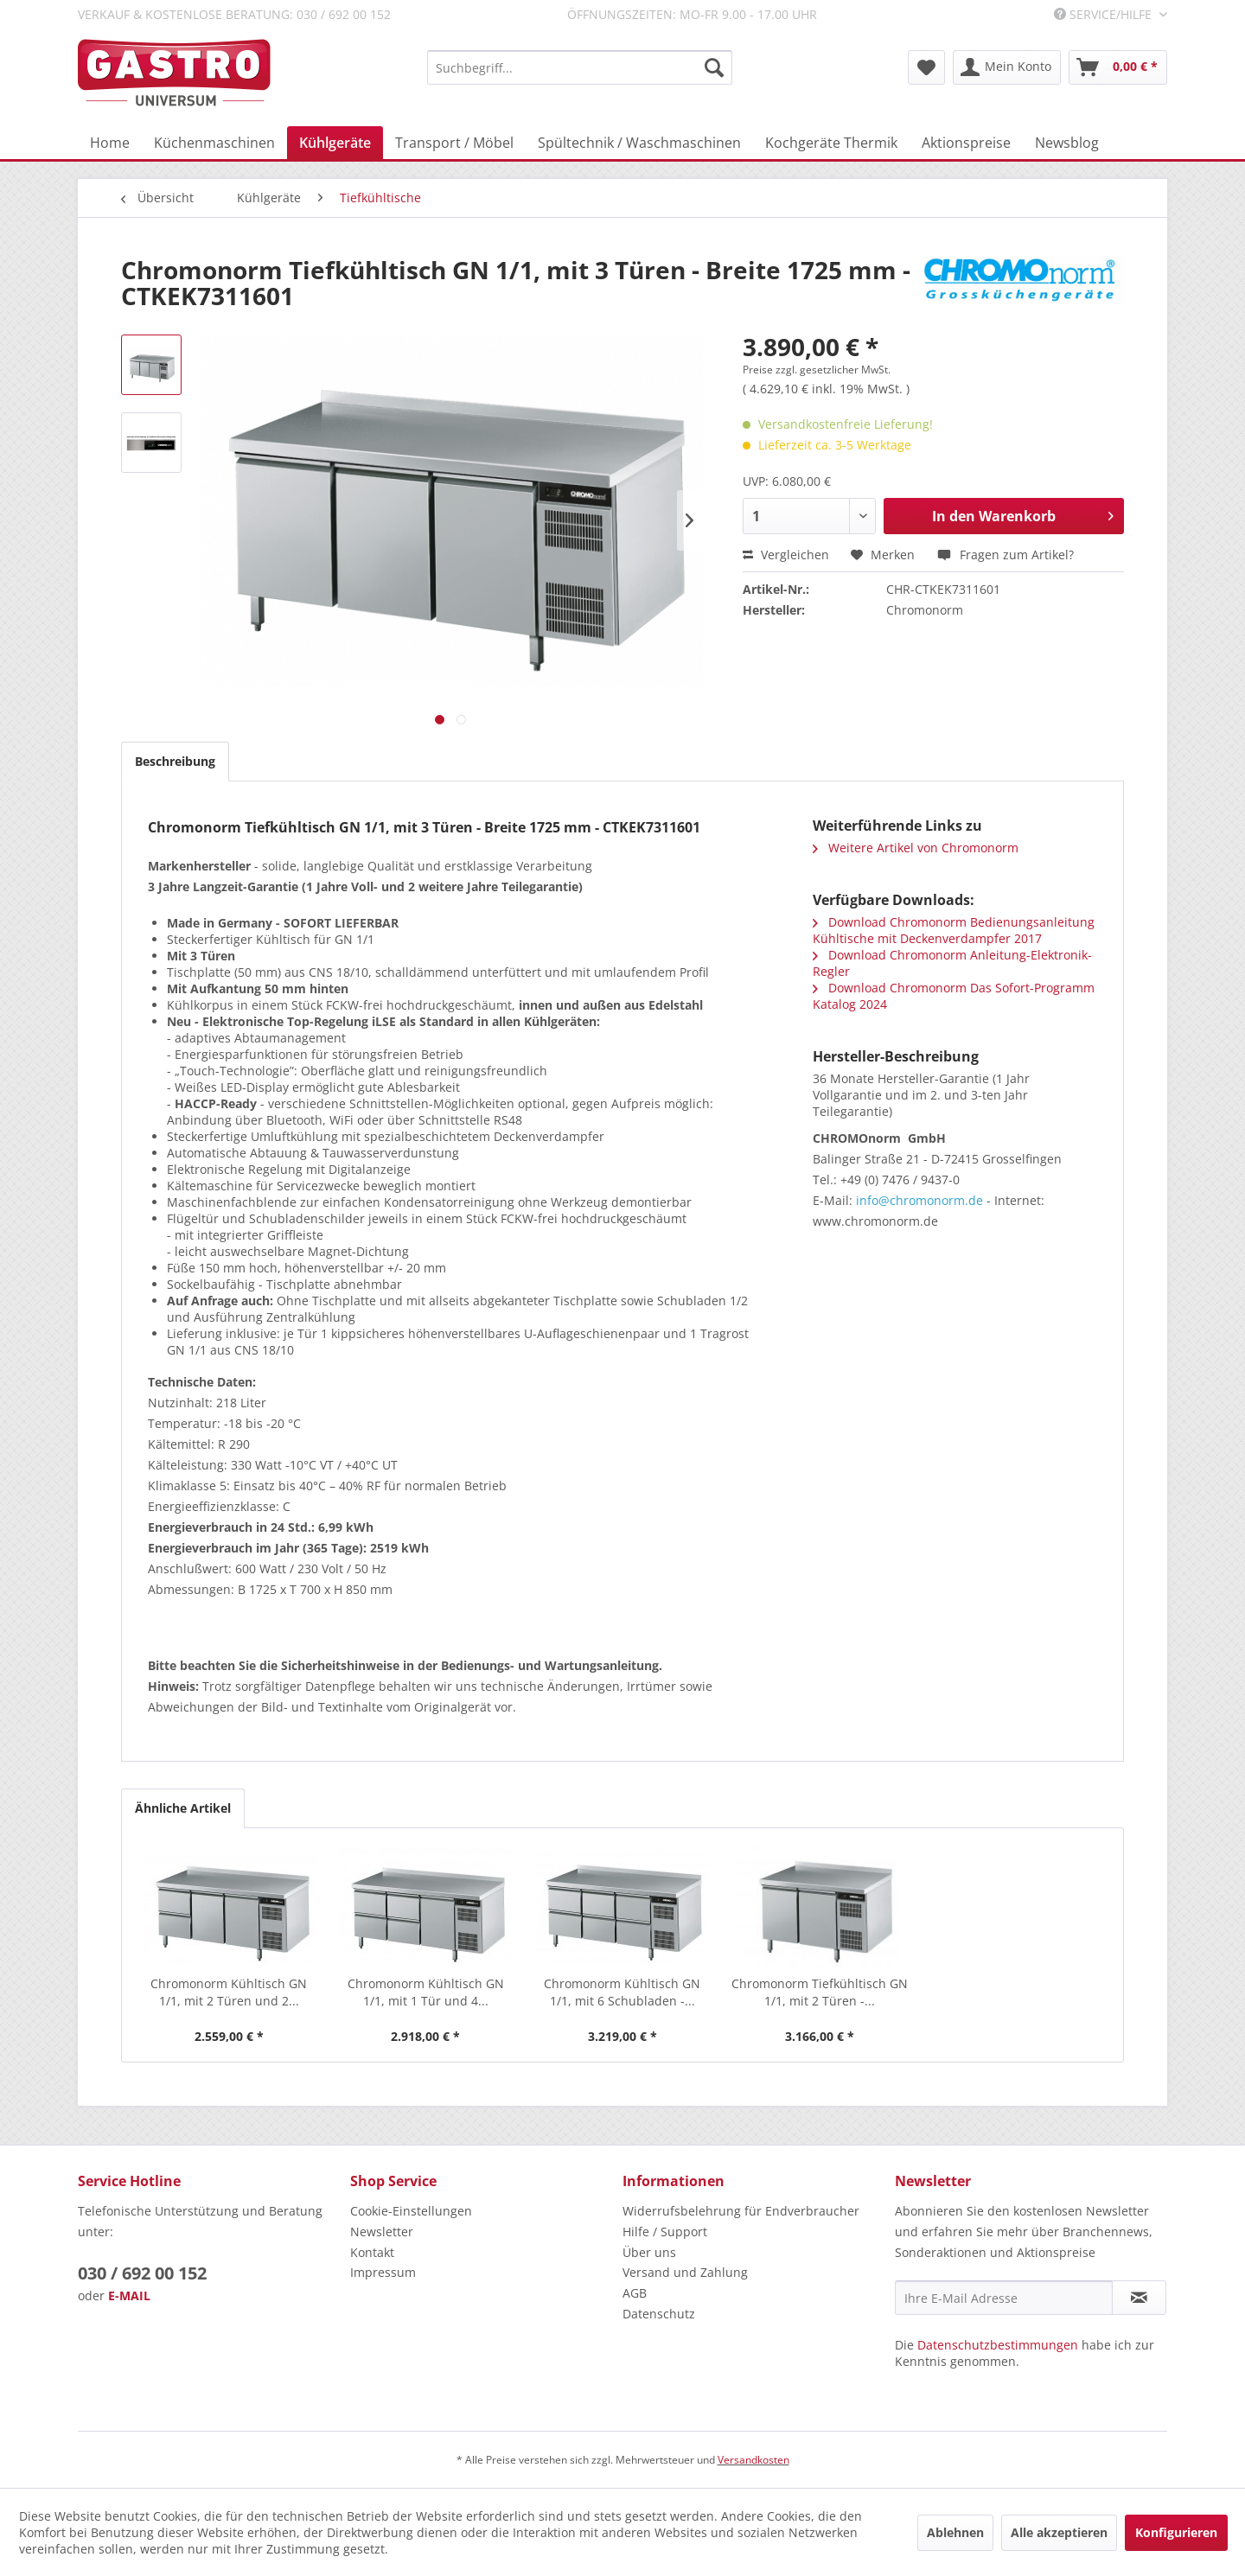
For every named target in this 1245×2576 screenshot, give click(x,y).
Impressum (383, 2272)
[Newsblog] (1067, 142)
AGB (634, 2293)
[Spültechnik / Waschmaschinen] (639, 142)
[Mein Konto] (1007, 67)
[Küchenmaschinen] (214, 142)
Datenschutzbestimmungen (997, 2345)
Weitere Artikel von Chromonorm (915, 847)
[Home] (110, 142)
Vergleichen (786, 554)
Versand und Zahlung (685, 2272)
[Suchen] (714, 67)
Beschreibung (175, 761)
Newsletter (381, 2231)
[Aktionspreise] (966, 142)
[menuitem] (579, 67)
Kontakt (372, 2252)
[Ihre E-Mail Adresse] (1004, 2297)
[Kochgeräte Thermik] (831, 142)
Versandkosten (753, 2459)
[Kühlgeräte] (335, 142)
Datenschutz (658, 2313)
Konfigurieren (1176, 2532)
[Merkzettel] (926, 67)
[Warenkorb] (1118, 67)
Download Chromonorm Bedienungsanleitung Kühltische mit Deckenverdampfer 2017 (954, 930)
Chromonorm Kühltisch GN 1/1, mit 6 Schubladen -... (622, 1992)
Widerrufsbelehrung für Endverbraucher (740, 2211)
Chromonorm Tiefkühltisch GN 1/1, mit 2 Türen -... (819, 1992)
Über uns (649, 2252)
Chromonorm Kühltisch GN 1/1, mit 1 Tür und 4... (426, 1992)
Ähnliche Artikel (183, 1808)
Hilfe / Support (664, 2231)
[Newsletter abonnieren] (1139, 2297)
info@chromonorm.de (919, 1200)
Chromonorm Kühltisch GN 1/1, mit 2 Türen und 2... (228, 1992)
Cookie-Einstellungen (411, 2211)
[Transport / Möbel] (454, 142)
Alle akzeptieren (1059, 2532)
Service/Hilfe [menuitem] (1104, 14)
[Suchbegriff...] (579, 67)
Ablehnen (955, 2532)
